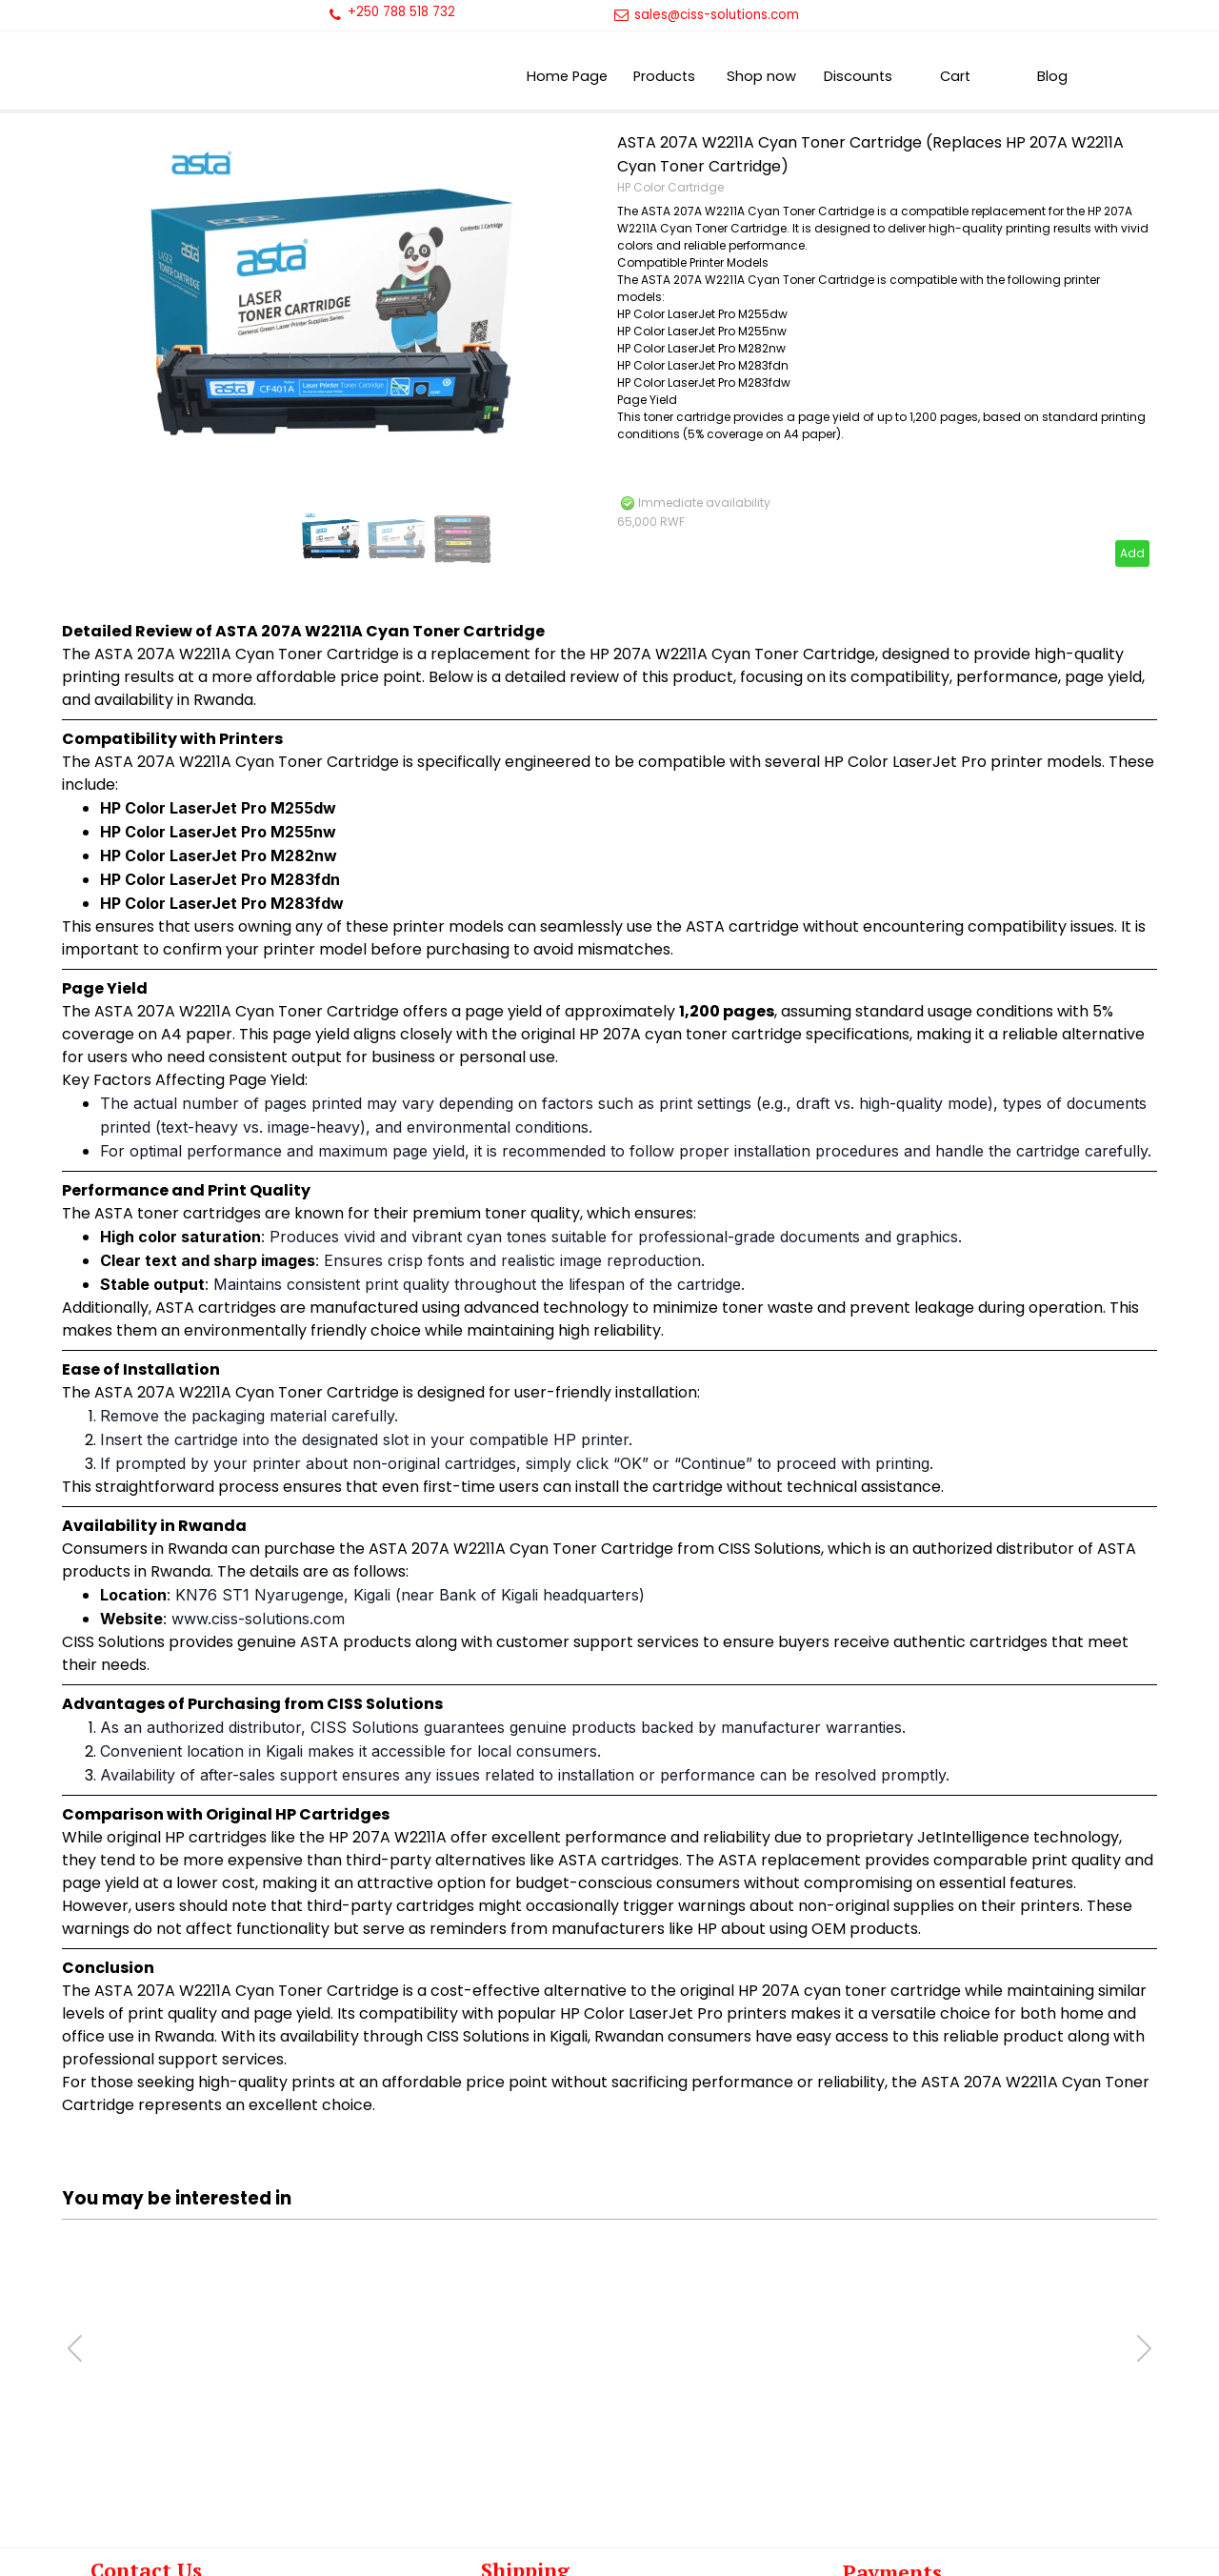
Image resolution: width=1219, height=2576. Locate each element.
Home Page (567, 76)
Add (1132, 553)
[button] (1144, 2348)
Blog (1052, 76)
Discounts (858, 76)
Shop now (761, 76)
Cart (955, 76)
